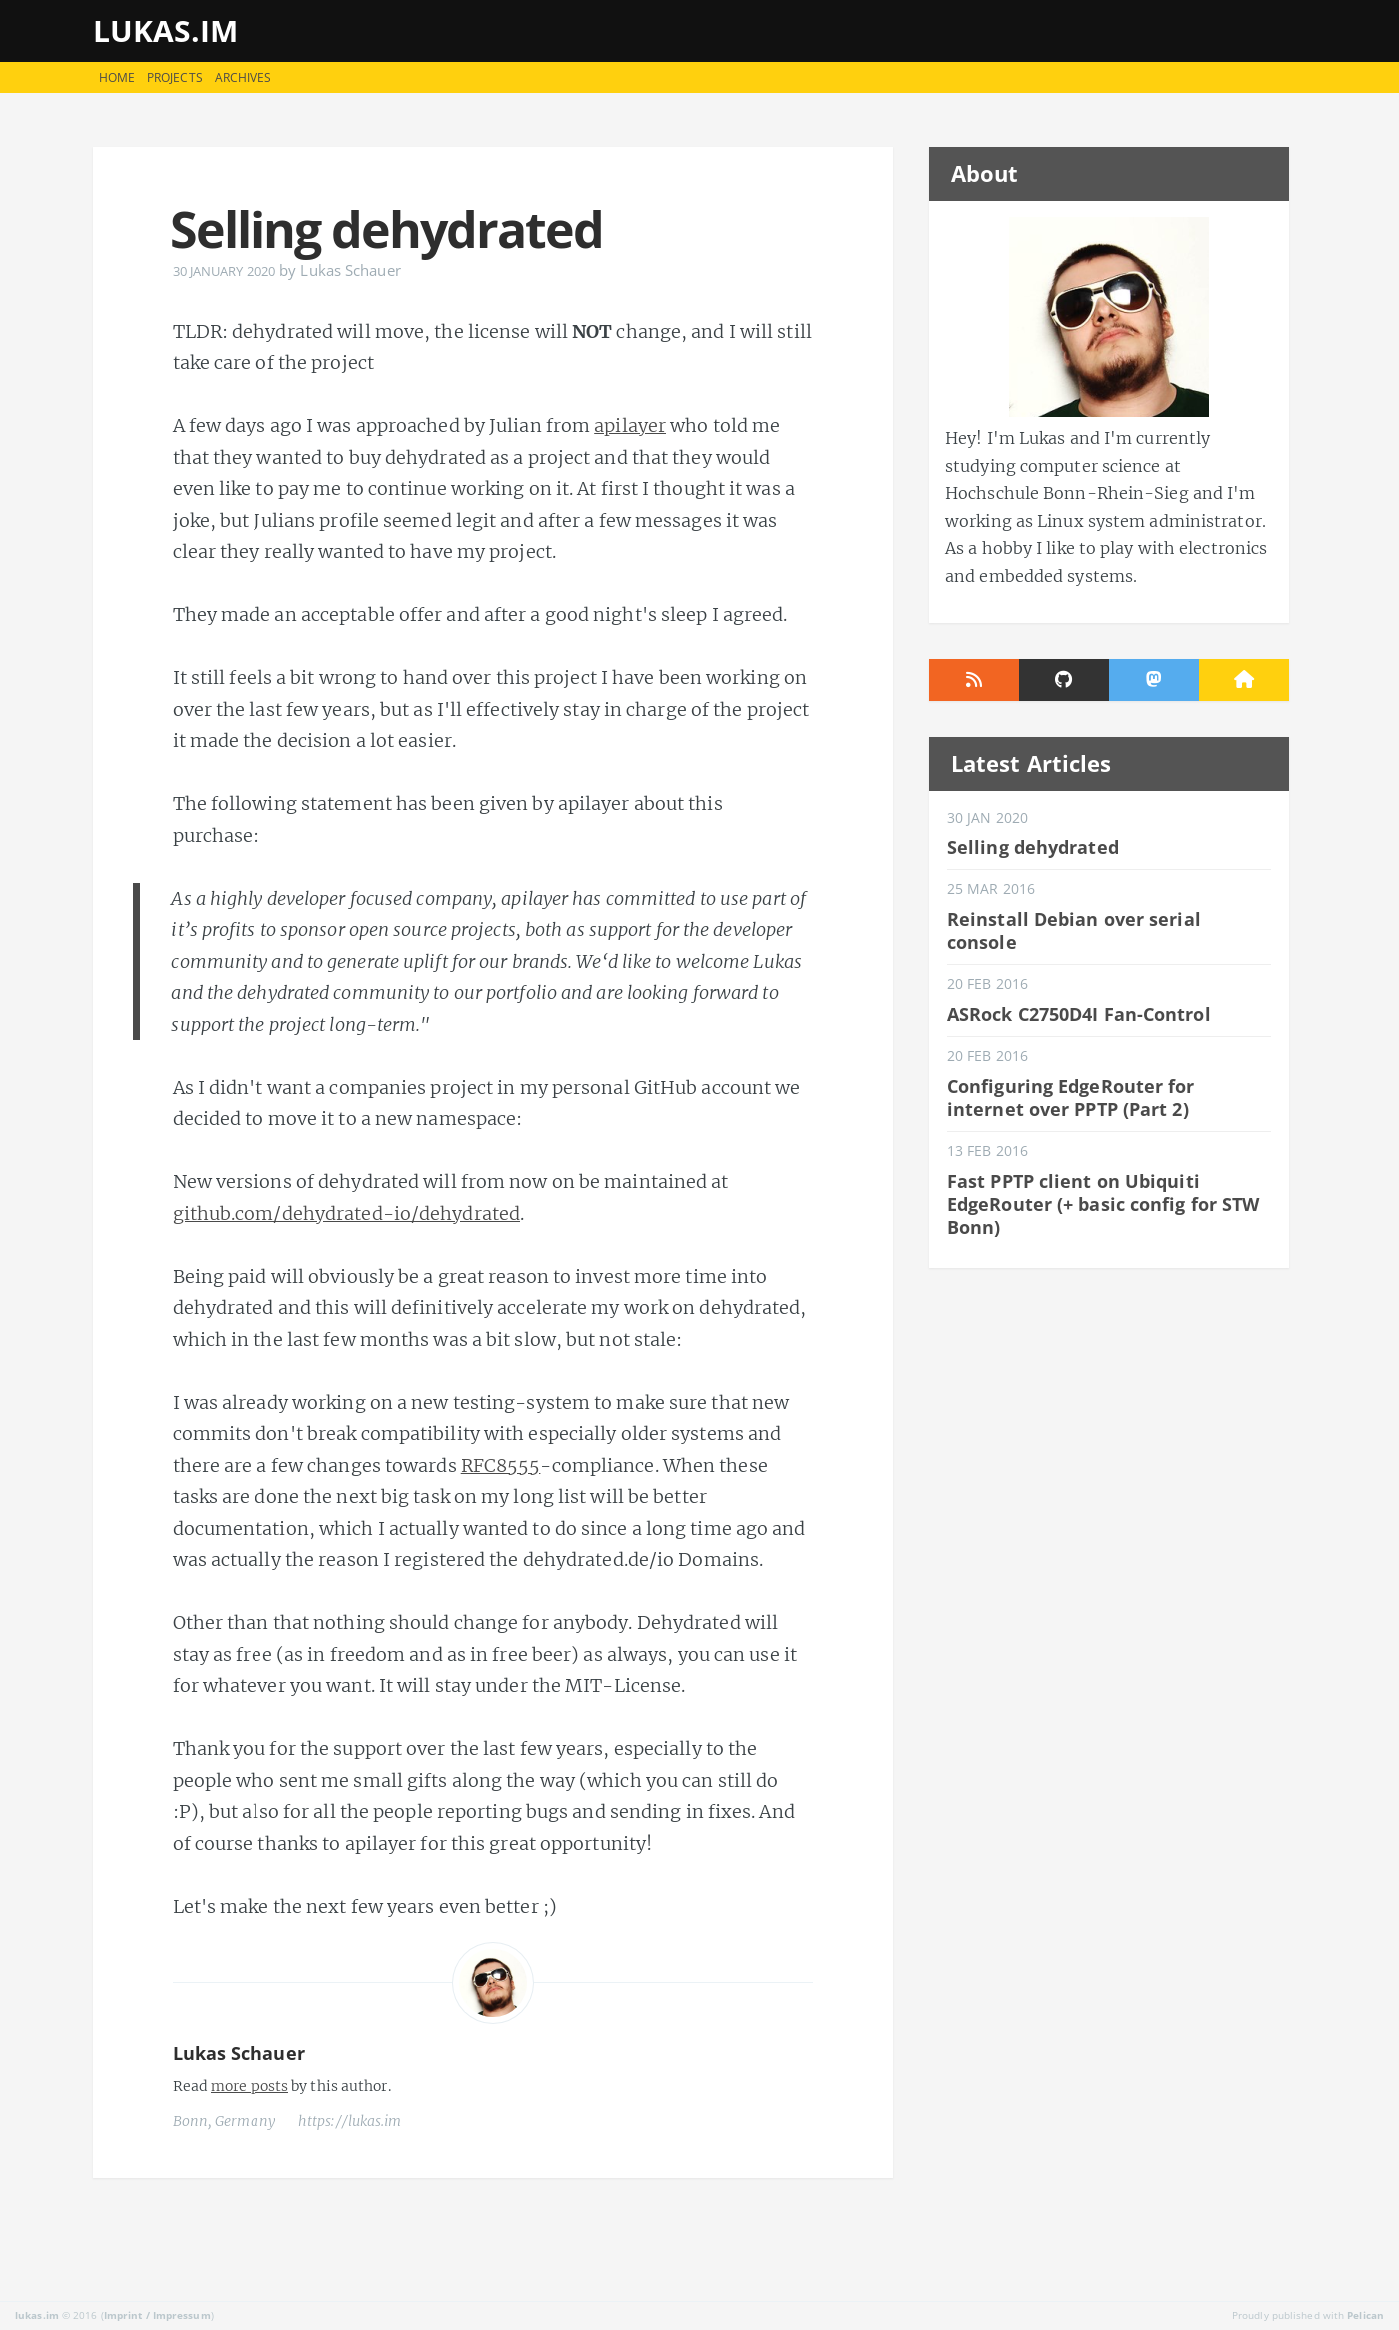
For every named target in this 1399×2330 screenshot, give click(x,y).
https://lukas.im (350, 2121)
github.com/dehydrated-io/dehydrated (347, 1213)
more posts (249, 2086)
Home (117, 77)
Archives (243, 77)
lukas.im (166, 30)
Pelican (1365, 2315)
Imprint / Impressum (157, 2315)
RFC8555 (501, 1465)
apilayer (630, 425)
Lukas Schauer (239, 2053)
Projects (175, 77)
